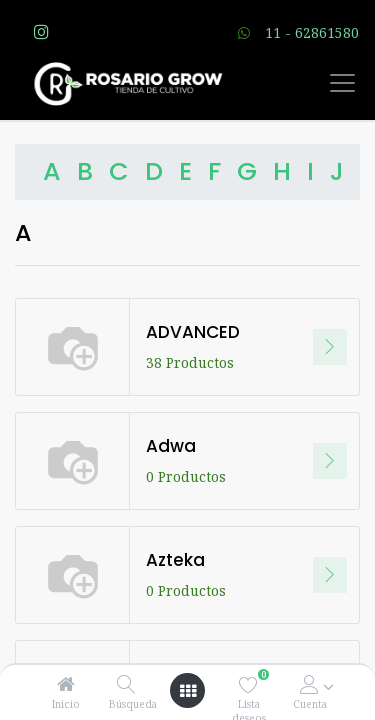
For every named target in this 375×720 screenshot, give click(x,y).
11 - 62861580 (312, 32)
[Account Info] (309, 684)
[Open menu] (188, 691)
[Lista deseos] (248, 684)
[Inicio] (66, 684)
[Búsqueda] (126, 684)
